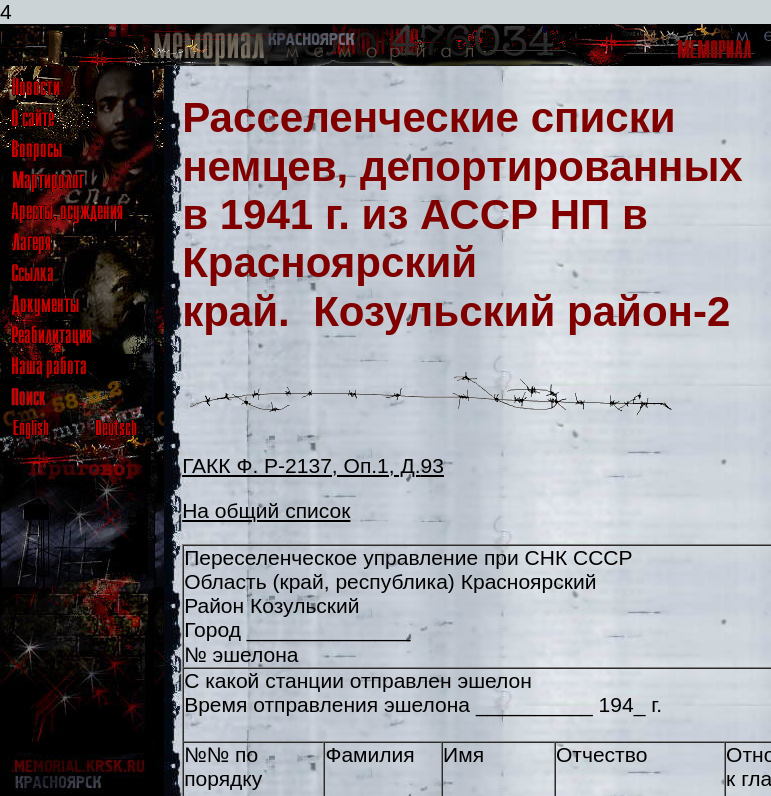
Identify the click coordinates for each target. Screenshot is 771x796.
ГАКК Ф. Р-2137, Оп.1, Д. (301, 465)
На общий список (266, 510)
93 (432, 465)
